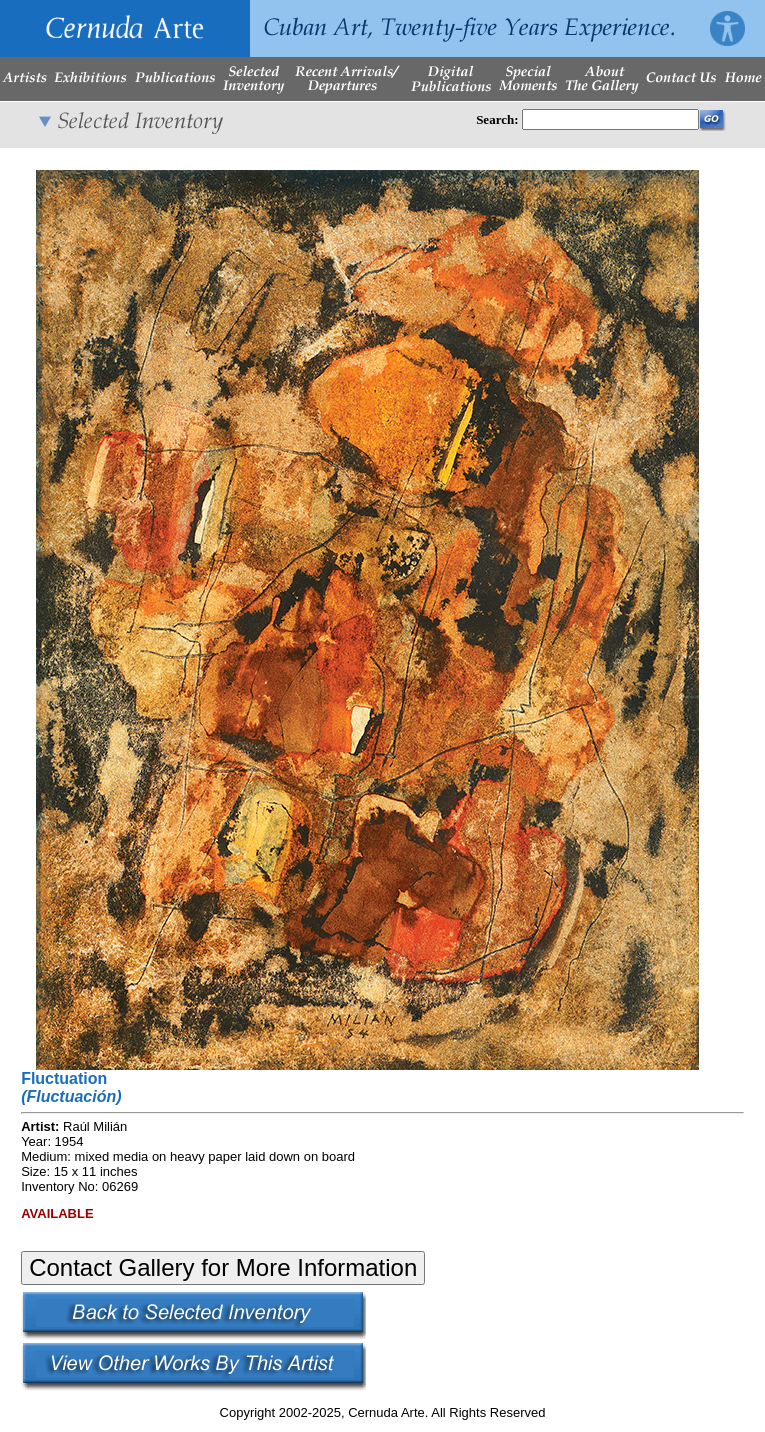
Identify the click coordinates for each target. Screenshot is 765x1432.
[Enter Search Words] (610, 119)
